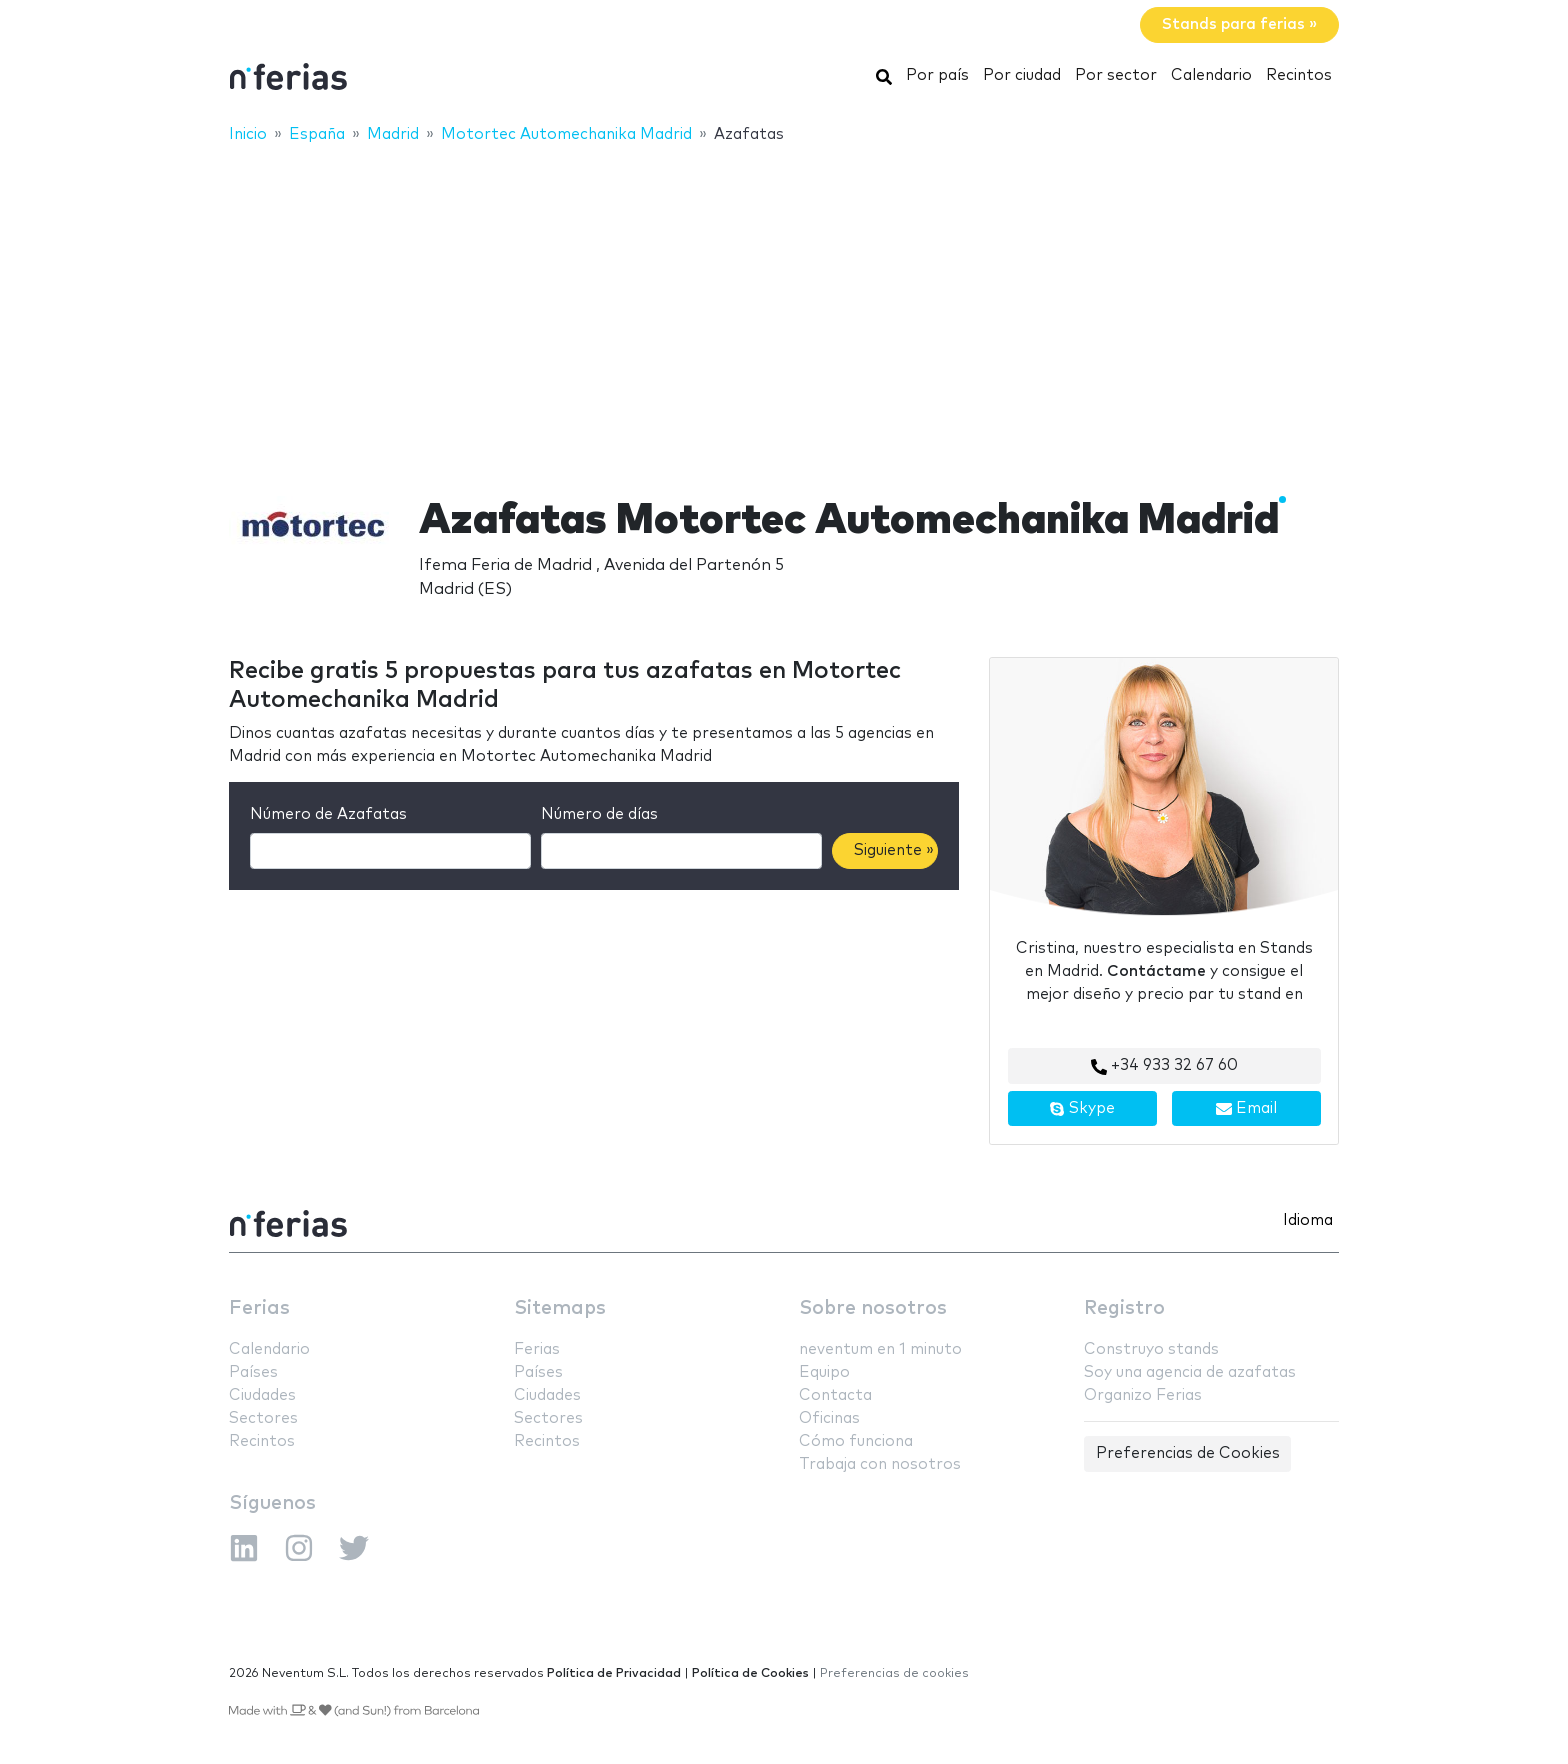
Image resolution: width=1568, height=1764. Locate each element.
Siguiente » (894, 850)
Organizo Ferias (1143, 1395)
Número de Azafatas (328, 814)
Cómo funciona (856, 1441)
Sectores (263, 1418)
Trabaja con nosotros (880, 1464)
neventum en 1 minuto (880, 1349)
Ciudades (262, 1395)
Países (253, 1372)
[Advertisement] (784, 307)
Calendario (1211, 75)
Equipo (824, 1372)
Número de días (599, 814)
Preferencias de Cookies (1188, 1453)
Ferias (259, 1308)
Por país (937, 75)
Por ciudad (1022, 75)
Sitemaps (560, 1308)
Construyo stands (1151, 1349)
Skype (1082, 1109)
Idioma (1308, 1220)
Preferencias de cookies (894, 1673)
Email (1246, 1109)
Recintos (1299, 75)
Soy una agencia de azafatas (1190, 1372)
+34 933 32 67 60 (1164, 1066)
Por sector (1116, 75)
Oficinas (829, 1418)
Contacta (835, 1395)
